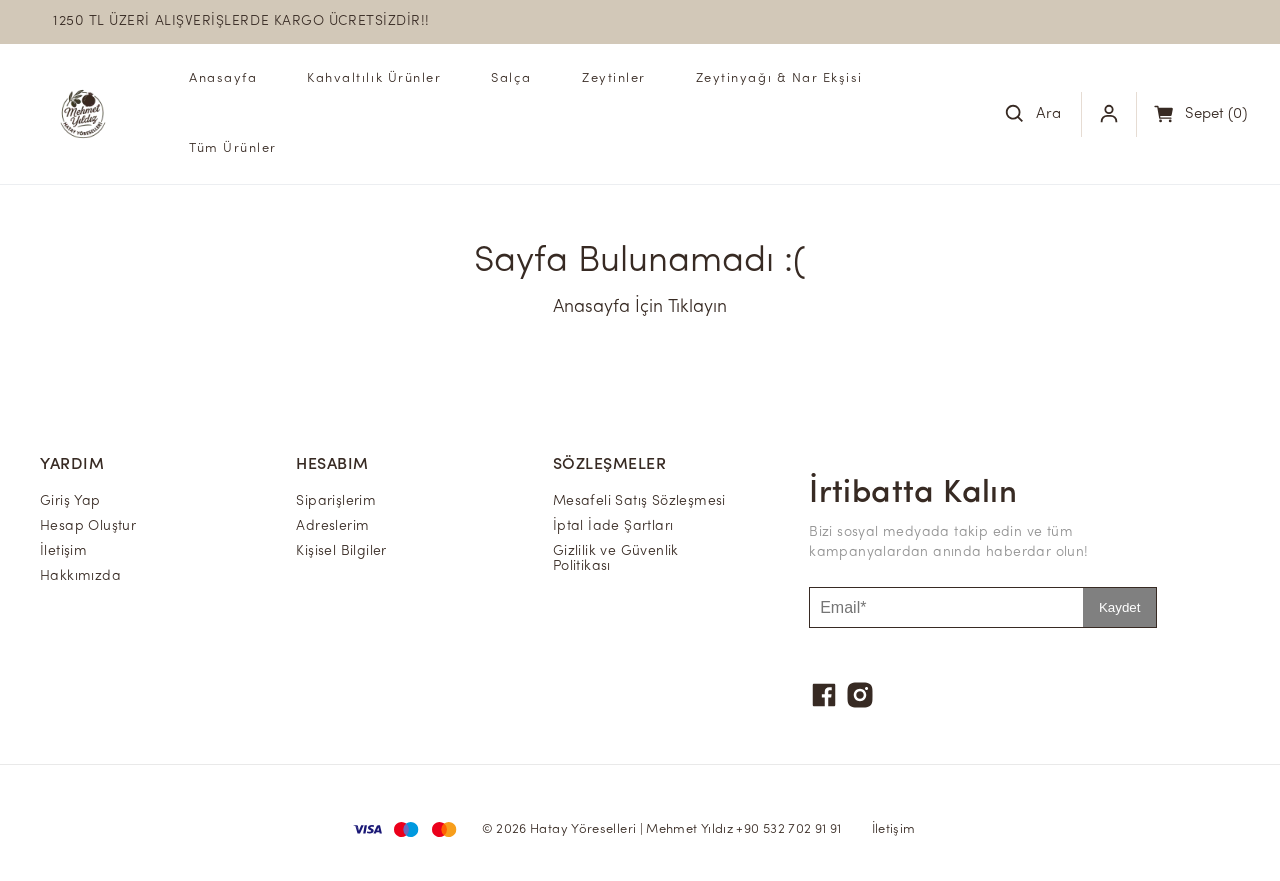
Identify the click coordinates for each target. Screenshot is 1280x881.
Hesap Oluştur (88, 526)
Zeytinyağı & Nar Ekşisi (779, 78)
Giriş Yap (70, 501)
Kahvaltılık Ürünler (374, 78)
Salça (511, 78)
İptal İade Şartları (613, 526)
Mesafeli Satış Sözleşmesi (639, 501)
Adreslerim (332, 526)
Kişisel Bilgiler (341, 551)
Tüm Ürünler (233, 148)
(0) (1216, 114)
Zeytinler (614, 78)
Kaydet (1120, 607)
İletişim (63, 551)
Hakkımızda (80, 576)
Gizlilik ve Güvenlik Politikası (616, 559)
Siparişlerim (336, 501)
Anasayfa (223, 78)
